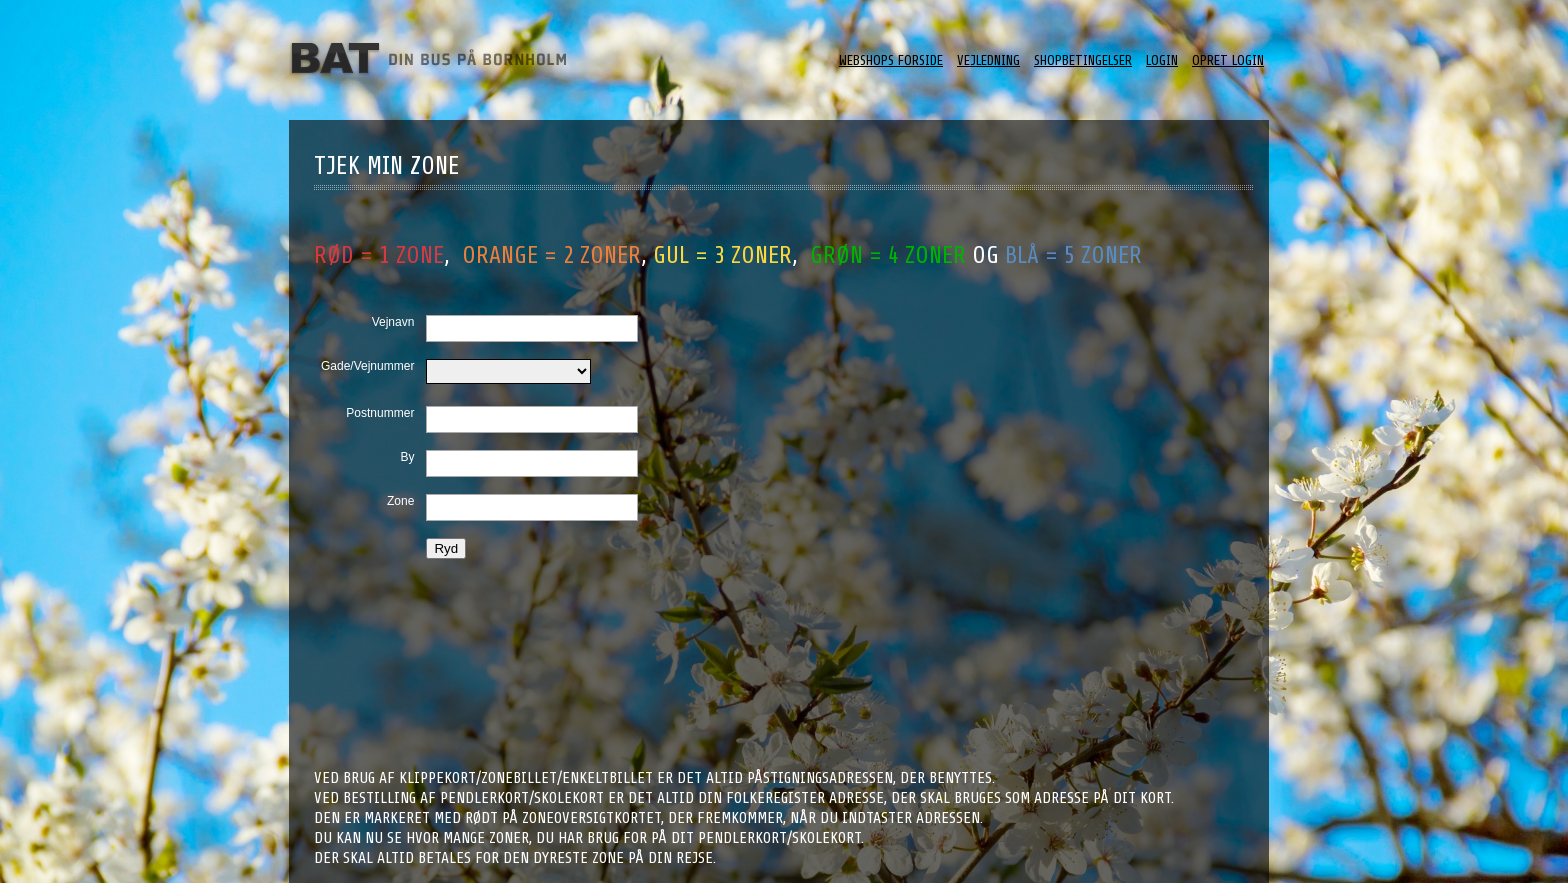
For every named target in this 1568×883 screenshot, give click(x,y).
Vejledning (988, 60)
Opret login (1228, 60)
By (407, 457)
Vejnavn (393, 322)
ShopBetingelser (1083, 60)
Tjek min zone (387, 166)
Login (1162, 60)
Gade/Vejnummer (367, 366)
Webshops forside (891, 60)
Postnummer (380, 413)
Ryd (446, 548)
